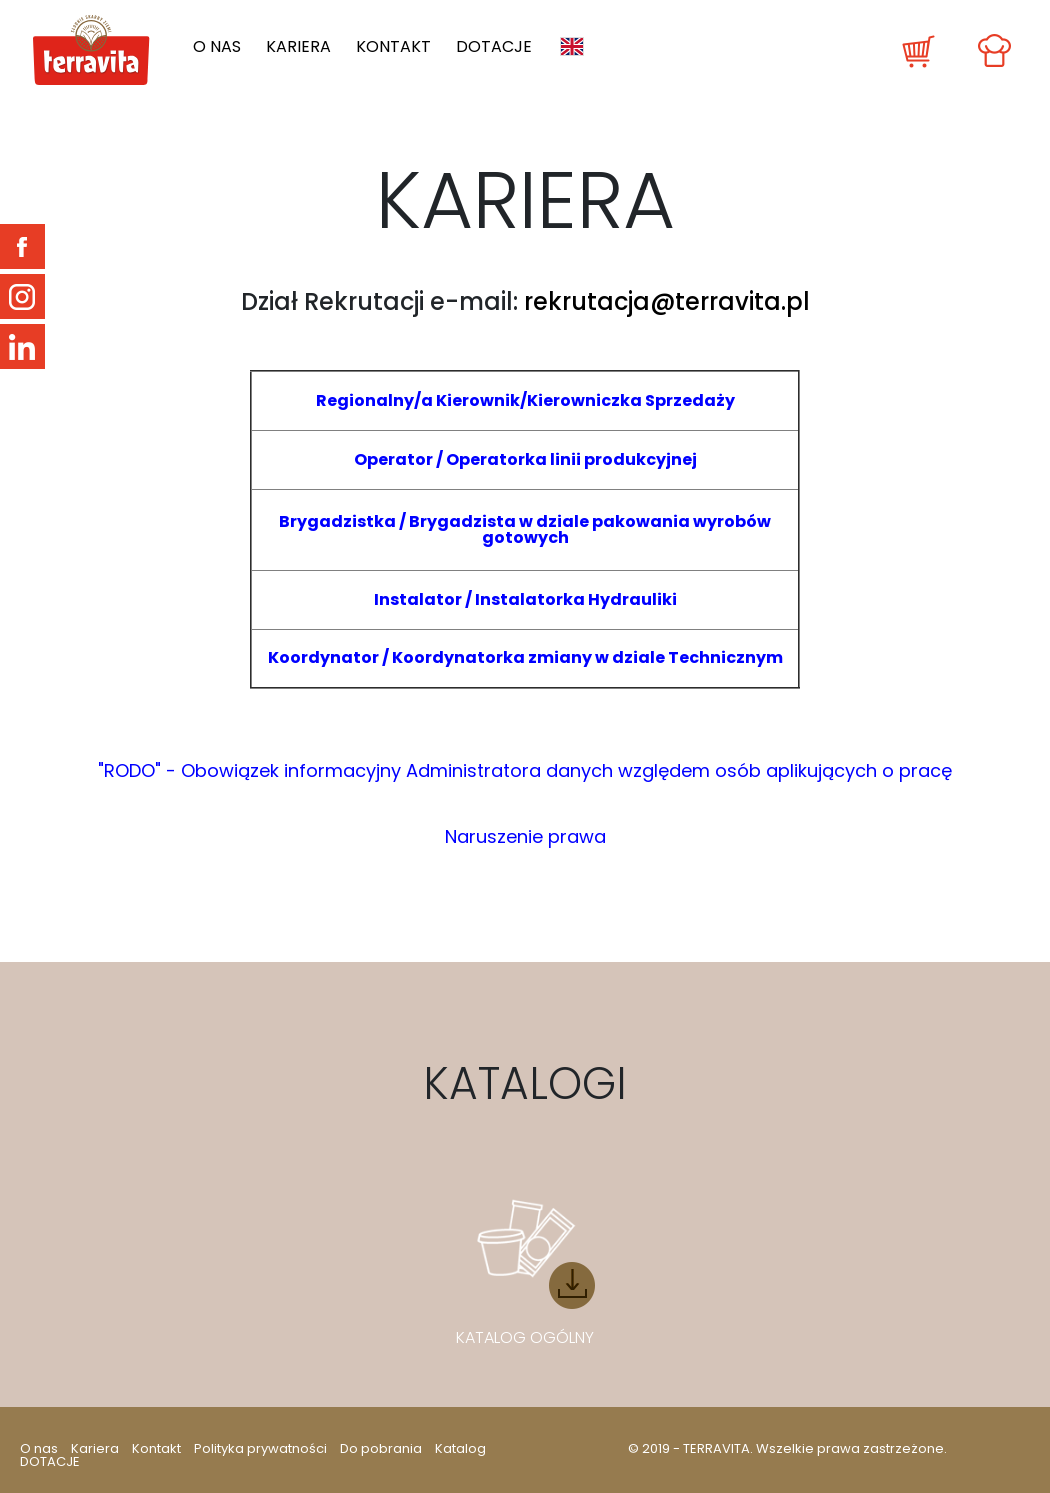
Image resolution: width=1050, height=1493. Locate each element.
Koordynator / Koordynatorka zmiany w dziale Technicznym (525, 657)
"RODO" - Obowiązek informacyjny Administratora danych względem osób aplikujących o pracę (525, 770)
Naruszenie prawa (525, 836)
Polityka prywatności (260, 1448)
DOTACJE (494, 47)
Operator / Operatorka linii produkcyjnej (525, 459)
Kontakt (393, 47)
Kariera (298, 47)
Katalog (460, 1448)
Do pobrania (381, 1448)
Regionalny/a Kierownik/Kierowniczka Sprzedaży (525, 400)
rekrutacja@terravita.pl (667, 301)
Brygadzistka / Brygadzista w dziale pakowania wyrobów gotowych (525, 529)
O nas (217, 47)
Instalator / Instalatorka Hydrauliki (525, 599)
